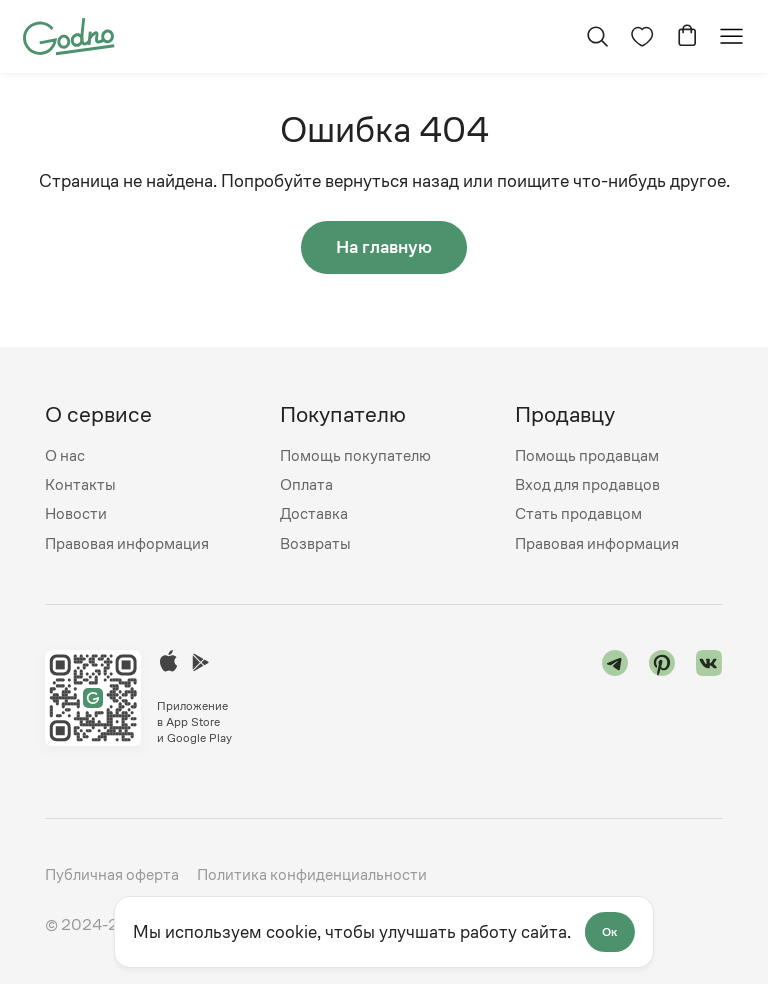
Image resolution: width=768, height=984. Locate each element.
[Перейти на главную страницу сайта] (68, 35)
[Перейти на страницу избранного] (641, 36)
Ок (610, 932)
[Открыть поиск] (596, 36)
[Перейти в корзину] (686, 36)
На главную (384, 247)
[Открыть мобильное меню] (731, 36)
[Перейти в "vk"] (709, 698)
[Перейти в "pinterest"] (662, 698)
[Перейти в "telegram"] (615, 698)
